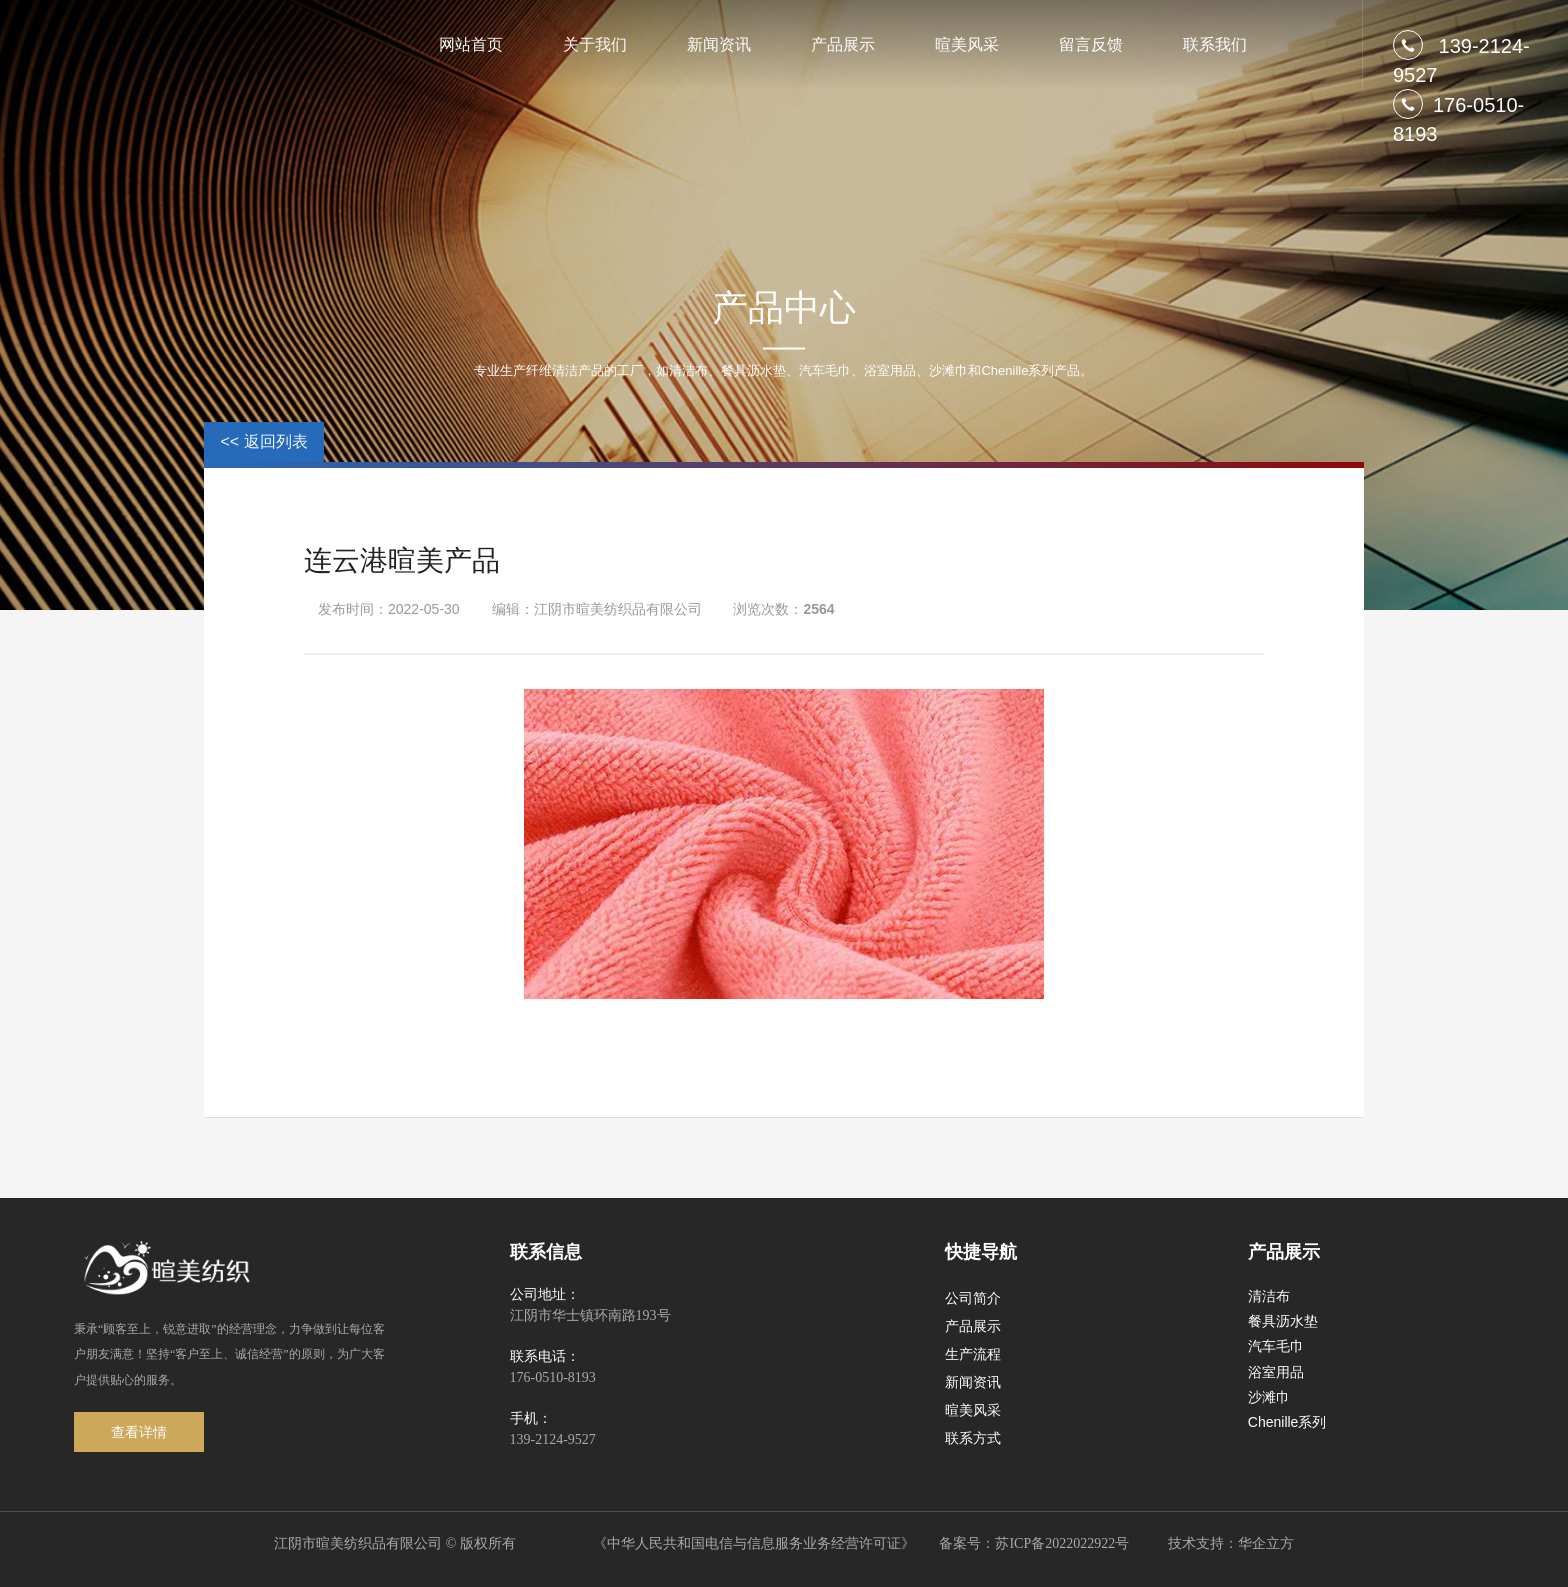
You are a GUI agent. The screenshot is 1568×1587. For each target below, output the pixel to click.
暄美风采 (967, 44)
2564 (818, 609)
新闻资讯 (719, 44)
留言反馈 (1091, 44)
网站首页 (471, 44)
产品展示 (843, 44)
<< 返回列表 (263, 441)
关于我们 (595, 44)
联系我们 (1215, 44)
